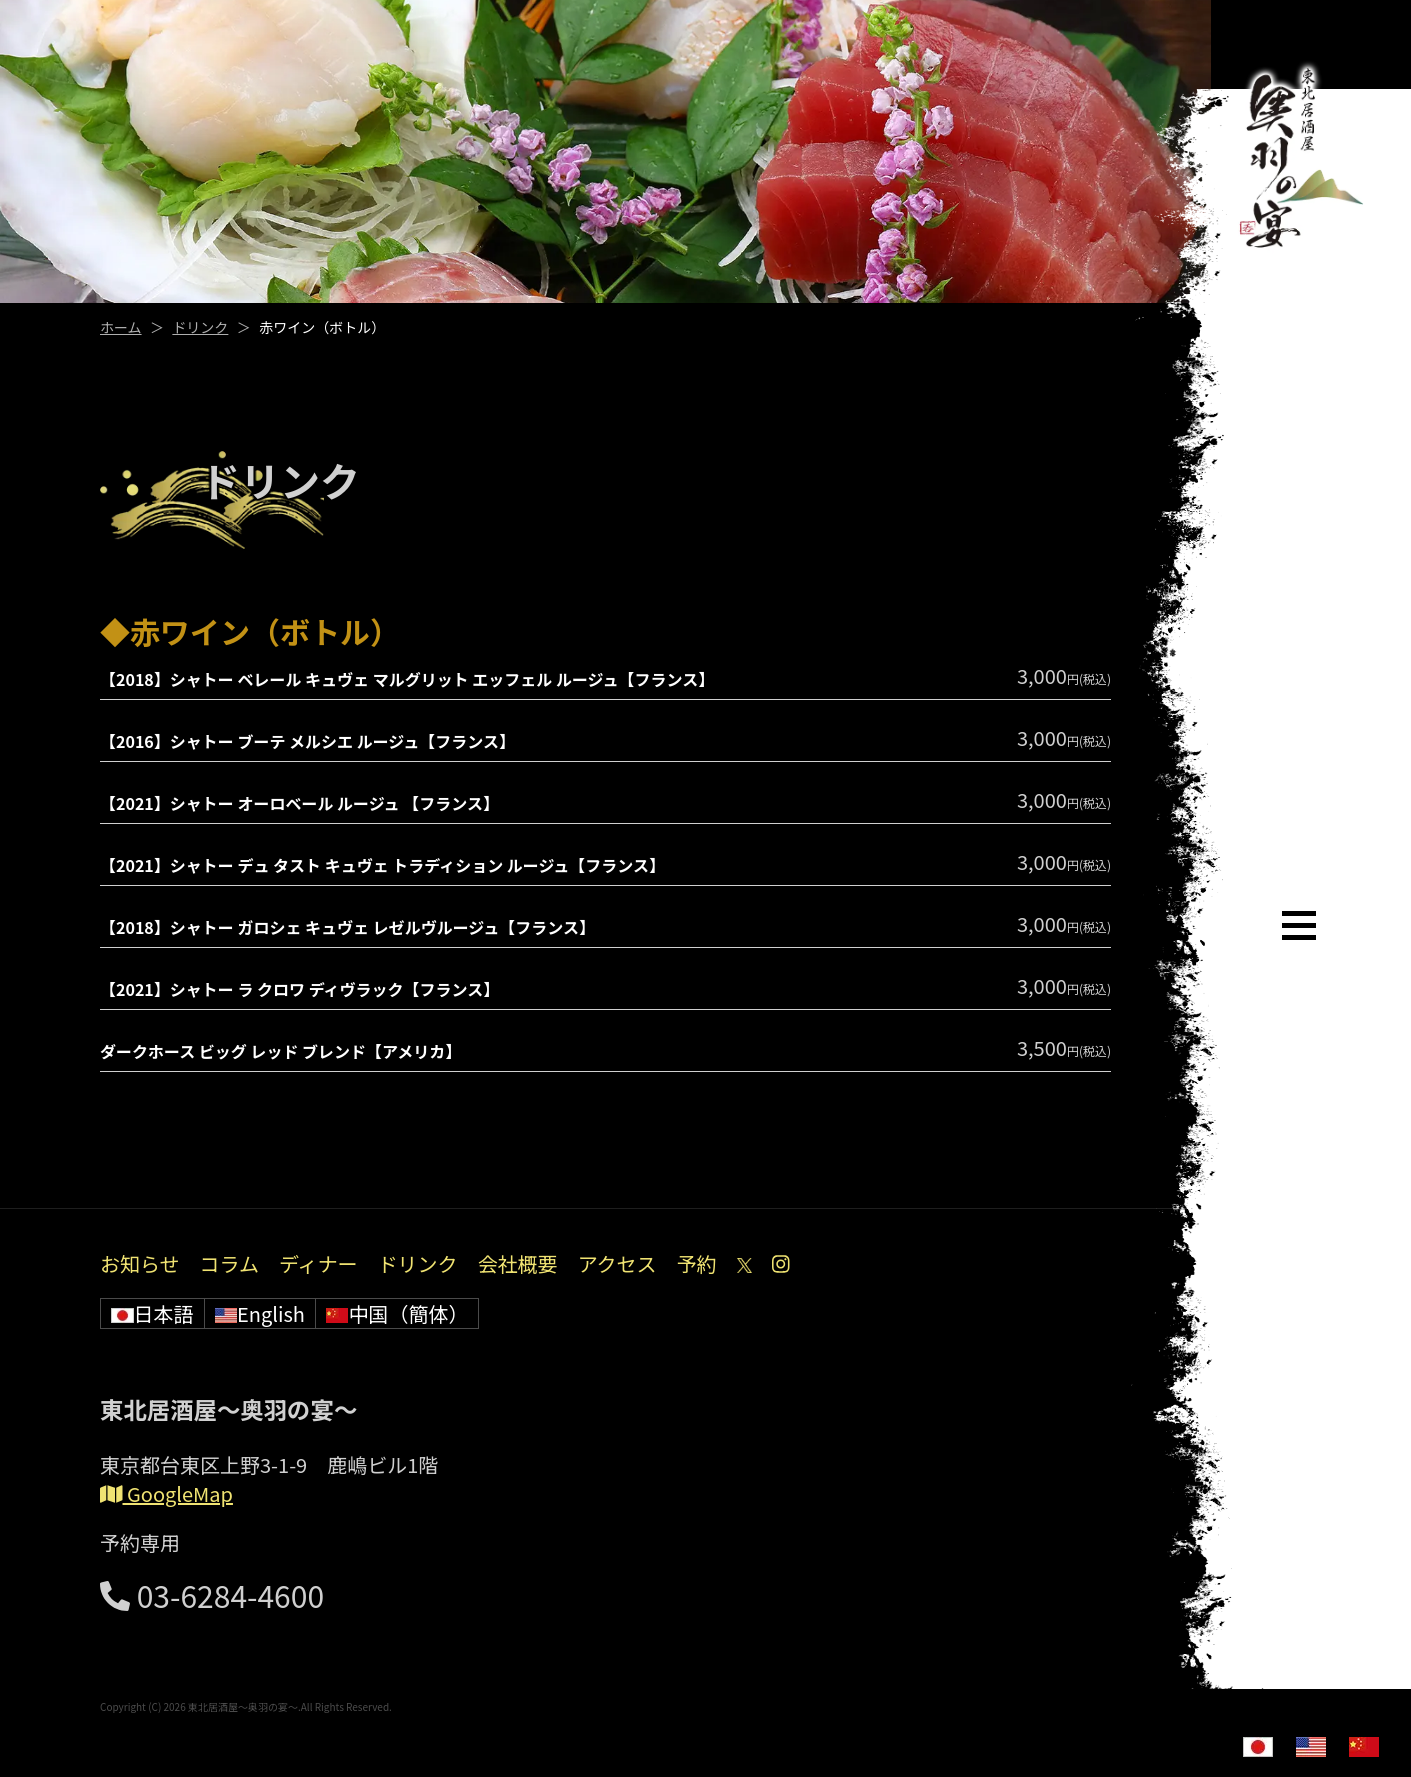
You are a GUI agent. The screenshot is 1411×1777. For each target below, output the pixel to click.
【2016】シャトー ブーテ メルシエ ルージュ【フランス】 (307, 741)
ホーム (121, 327)
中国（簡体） (397, 1313)
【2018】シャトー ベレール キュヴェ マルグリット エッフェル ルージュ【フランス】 (407, 679)
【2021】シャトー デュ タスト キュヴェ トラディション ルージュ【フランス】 (382, 865)
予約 (697, 1263)
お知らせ (140, 1263)
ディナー (318, 1263)
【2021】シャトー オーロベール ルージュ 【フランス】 (299, 803)
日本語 (152, 1313)
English (260, 1313)
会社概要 (518, 1263)
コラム (229, 1263)
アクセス (617, 1263)
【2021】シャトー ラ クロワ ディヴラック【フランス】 (299, 989)
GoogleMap (166, 1493)
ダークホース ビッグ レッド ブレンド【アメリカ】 (280, 1051)
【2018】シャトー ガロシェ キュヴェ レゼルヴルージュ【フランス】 (347, 927)
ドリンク (200, 327)
